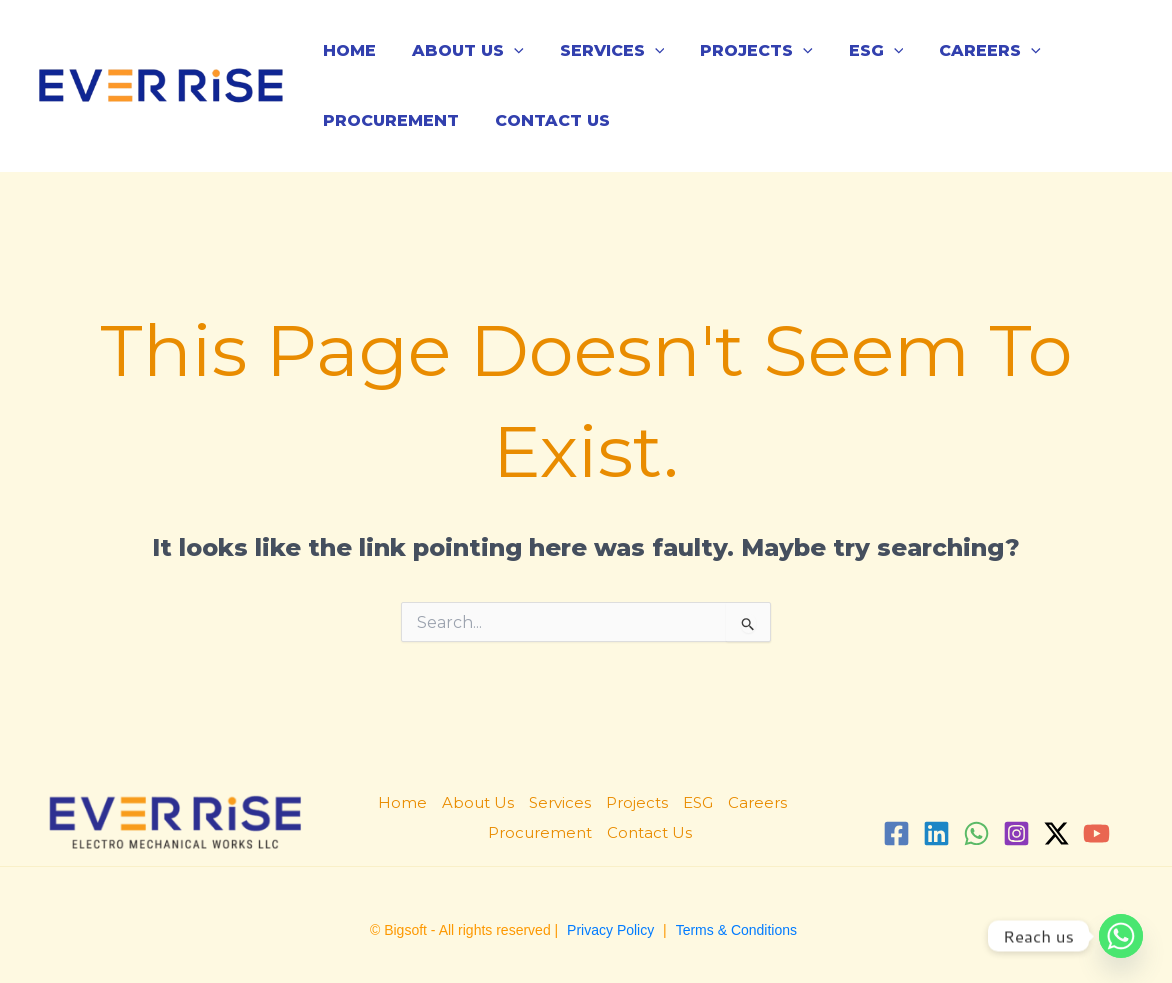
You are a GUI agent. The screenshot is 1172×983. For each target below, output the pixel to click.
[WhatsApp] (976, 833)
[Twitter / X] (1056, 833)
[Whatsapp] (1121, 936)
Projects (742, 50)
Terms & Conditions (736, 930)
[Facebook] (896, 833)
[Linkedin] (936, 833)
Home (347, 50)
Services (602, 50)
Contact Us (546, 120)
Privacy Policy (610, 930)
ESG (858, 50)
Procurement (389, 120)
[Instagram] (1016, 833)
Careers (968, 50)
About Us (462, 50)
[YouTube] (1096, 833)
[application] (508, 50)
